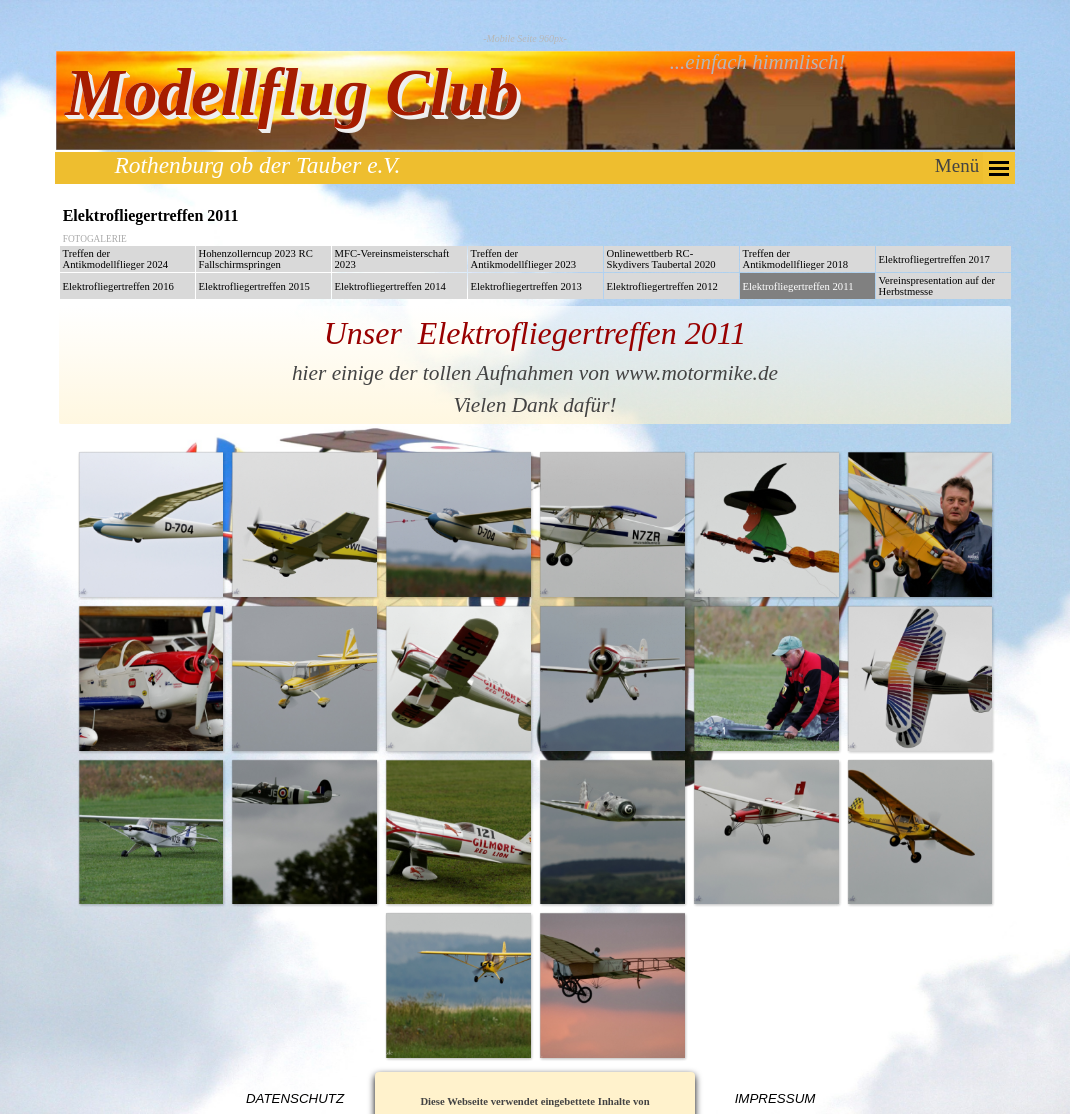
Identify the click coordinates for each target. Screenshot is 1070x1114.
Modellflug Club (292, 92)
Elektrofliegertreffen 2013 (526, 286)
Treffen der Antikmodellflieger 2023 (524, 259)
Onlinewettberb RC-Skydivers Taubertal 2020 (661, 259)
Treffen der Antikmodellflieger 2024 (116, 259)
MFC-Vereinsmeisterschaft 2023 (392, 259)
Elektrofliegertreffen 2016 (118, 286)
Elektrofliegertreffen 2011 (798, 286)
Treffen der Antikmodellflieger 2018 (796, 259)
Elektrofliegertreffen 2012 (662, 286)
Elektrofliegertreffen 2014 (390, 286)
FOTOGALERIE (95, 239)
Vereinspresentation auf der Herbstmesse (937, 286)
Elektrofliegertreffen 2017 (934, 259)
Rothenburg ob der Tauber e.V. (258, 165)
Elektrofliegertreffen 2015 (254, 286)
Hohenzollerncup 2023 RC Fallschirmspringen (256, 259)
